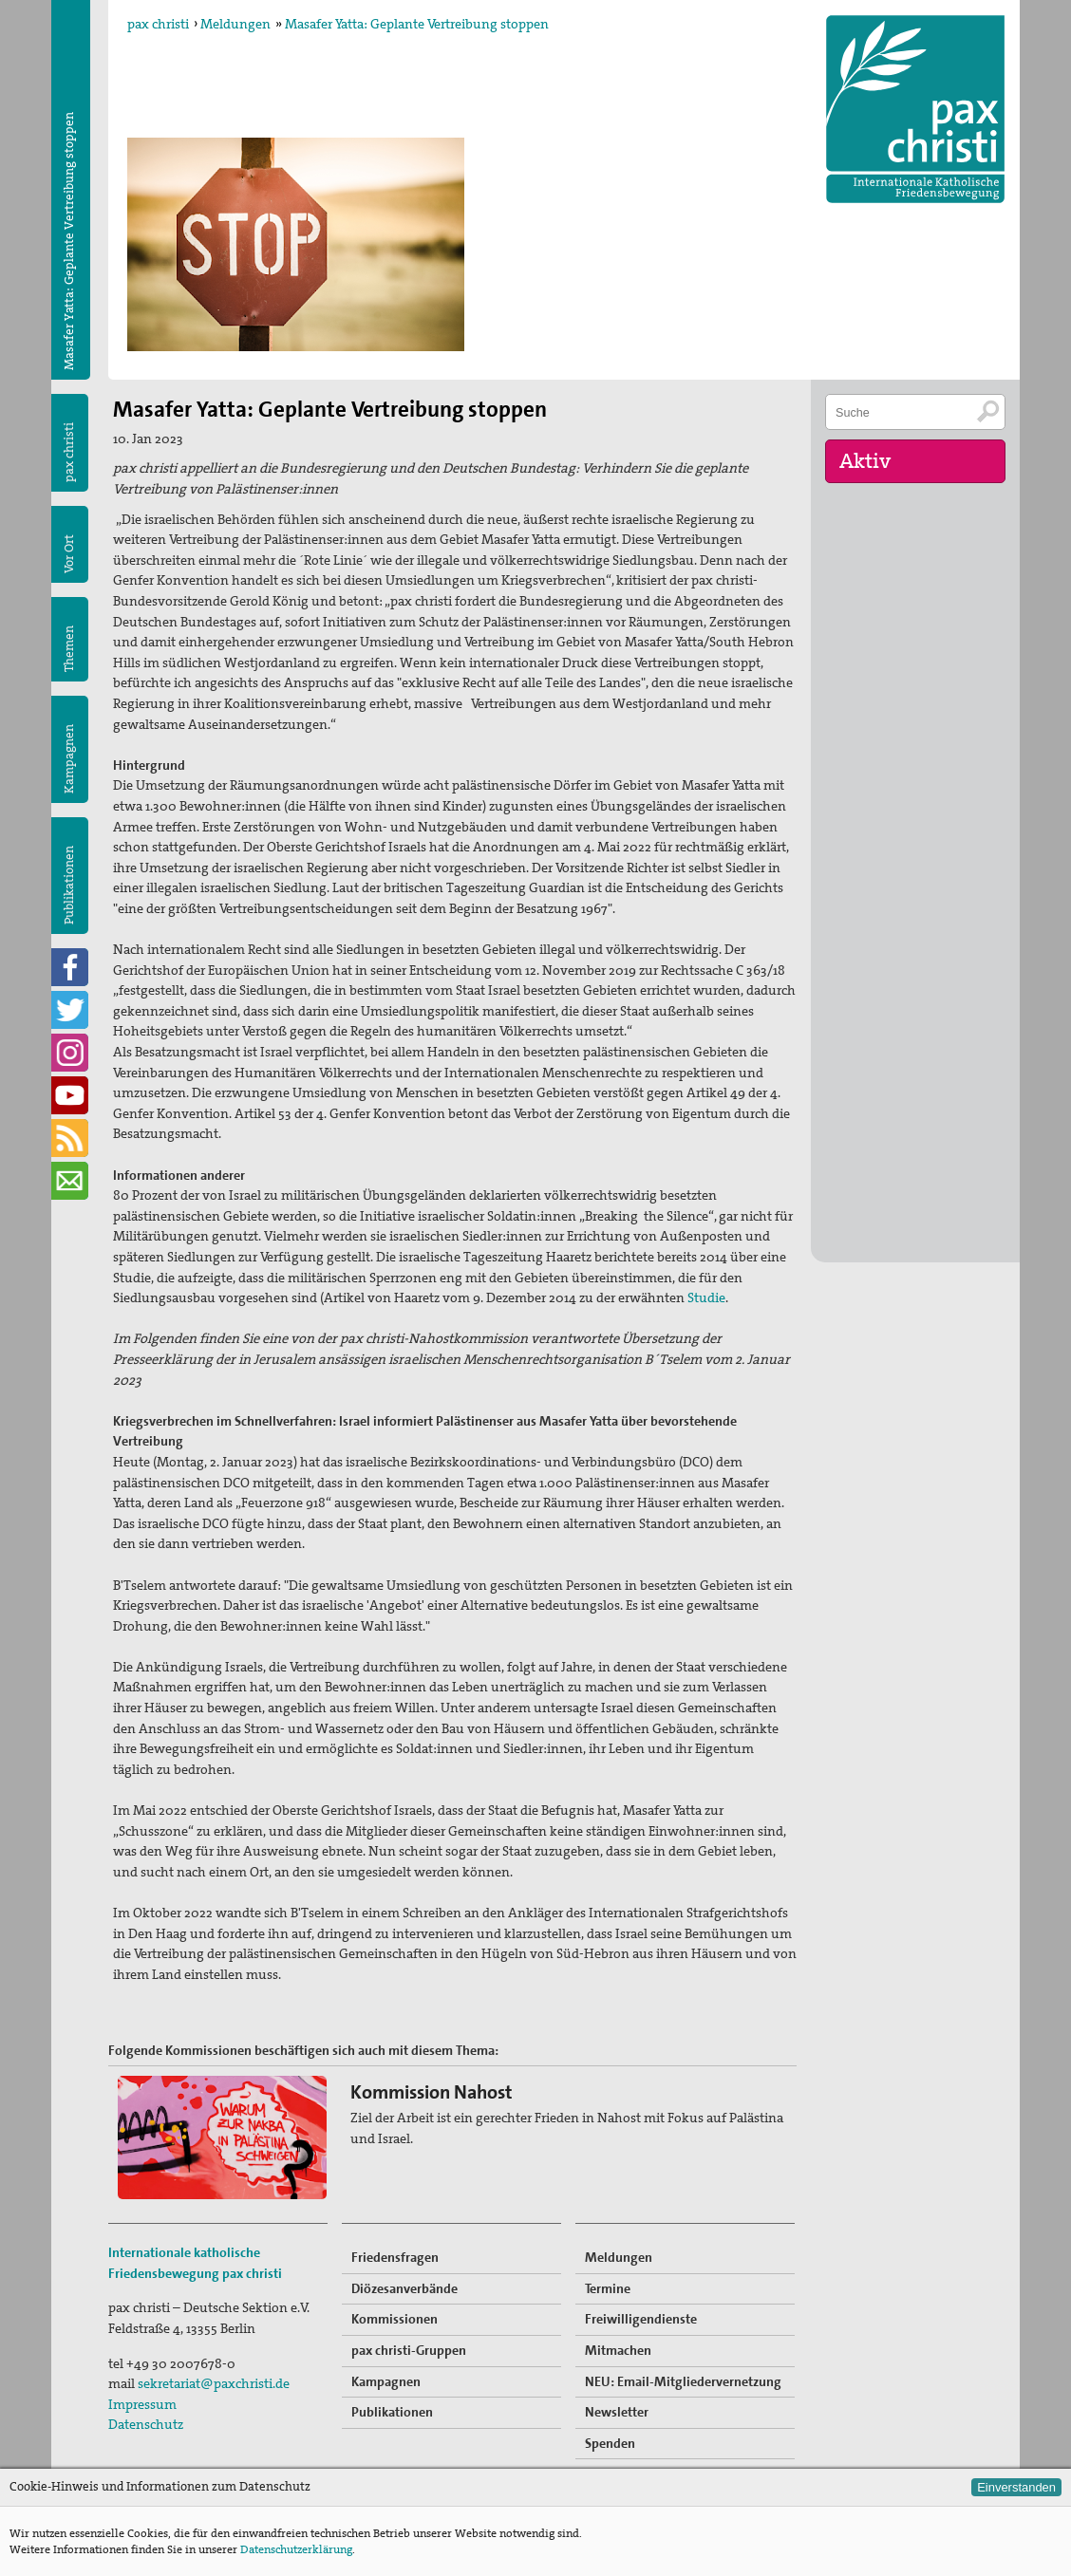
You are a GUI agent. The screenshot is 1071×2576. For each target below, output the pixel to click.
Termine (607, 2288)
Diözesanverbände (404, 2288)
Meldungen (235, 23)
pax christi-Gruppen (408, 2350)
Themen (69, 648)
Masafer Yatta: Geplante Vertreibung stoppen (417, 23)
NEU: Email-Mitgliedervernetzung (683, 2381)
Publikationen (69, 885)
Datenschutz (145, 2424)
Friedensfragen (395, 2257)
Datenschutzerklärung (296, 2549)
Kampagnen (69, 758)
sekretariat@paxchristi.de (214, 2383)
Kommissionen (394, 2318)
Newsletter (616, 2411)
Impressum (142, 2404)
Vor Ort (69, 553)
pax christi (158, 23)
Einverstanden (1016, 2487)
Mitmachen (618, 2350)
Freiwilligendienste (641, 2318)
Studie (706, 1297)
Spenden (610, 2443)
